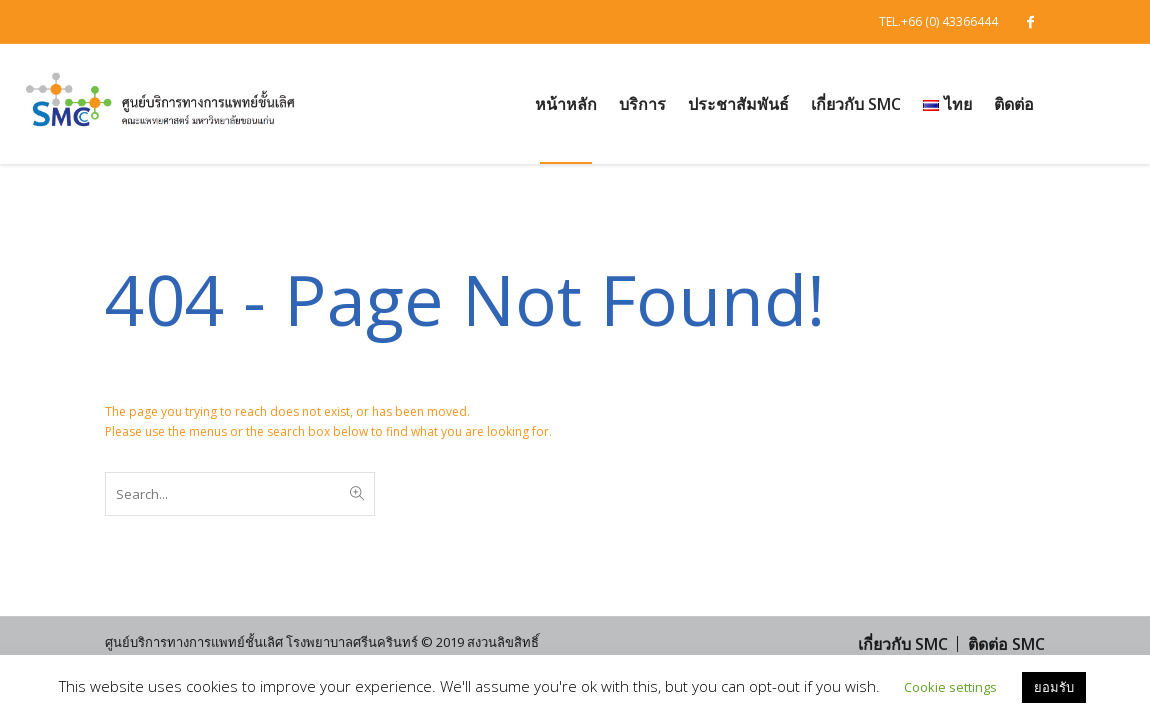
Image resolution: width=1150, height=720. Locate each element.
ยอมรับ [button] (1054, 687)
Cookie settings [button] (950, 687)
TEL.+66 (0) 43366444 (938, 21)
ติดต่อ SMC (1006, 644)
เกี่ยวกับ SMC (903, 644)
